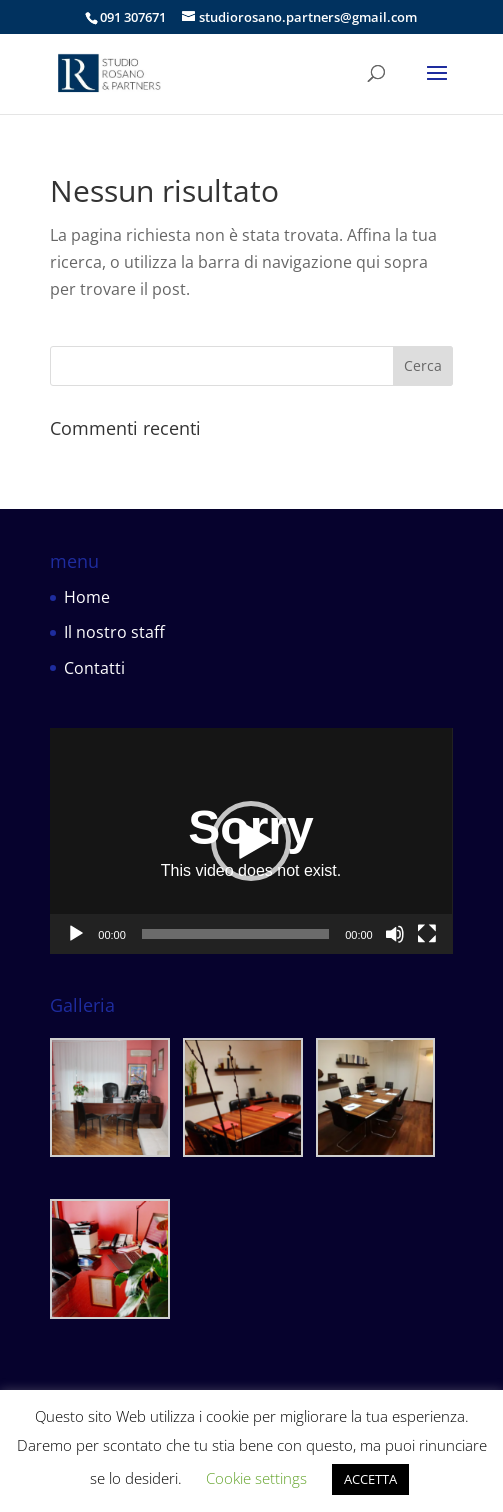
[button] (251, 841)
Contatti (94, 668)
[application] (251, 841)
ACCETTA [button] (370, 1479)
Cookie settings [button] (256, 1478)
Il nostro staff (114, 632)
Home (87, 597)
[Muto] (395, 934)
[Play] (76, 934)
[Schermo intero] (427, 934)
